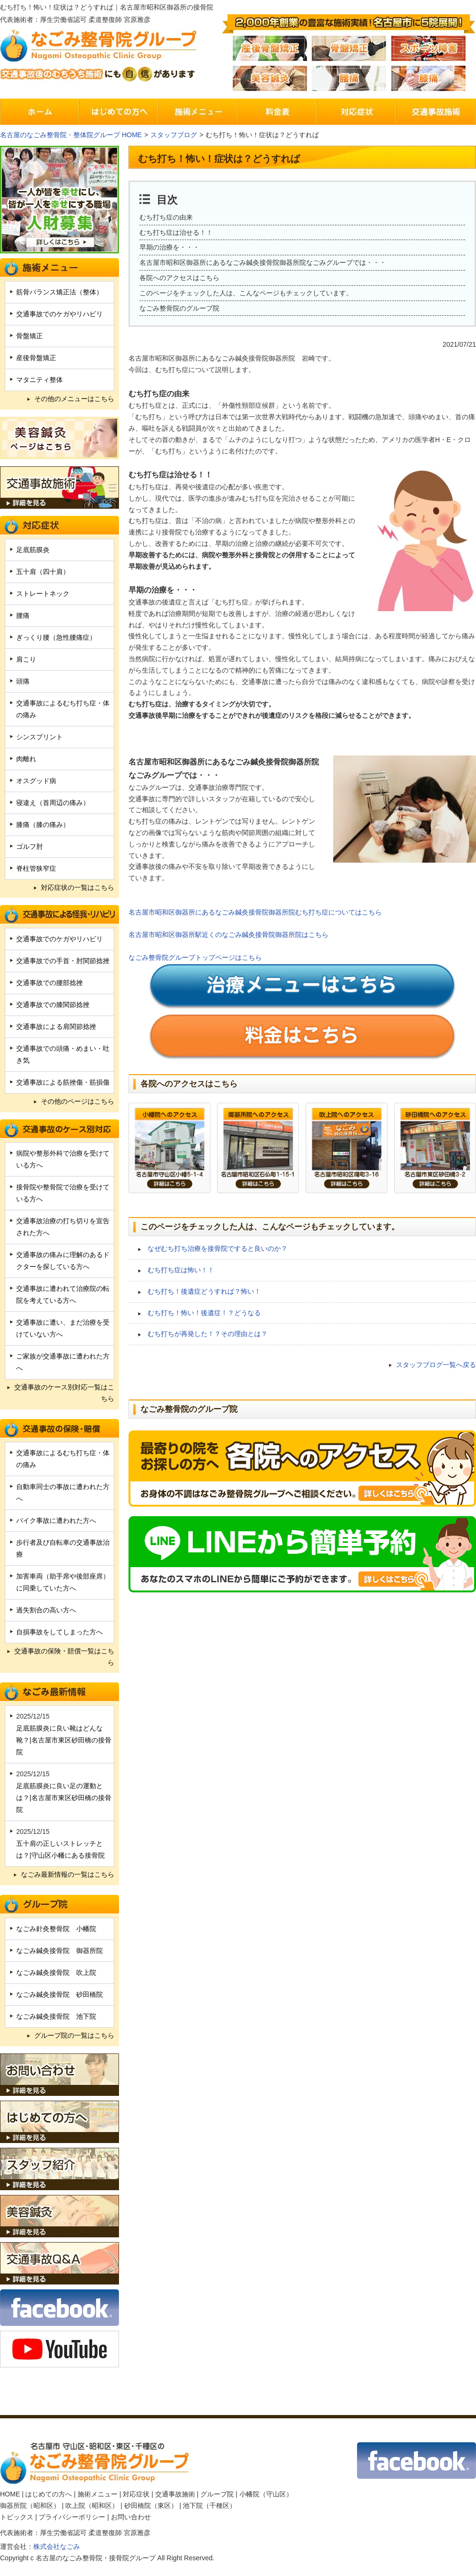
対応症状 (136, 2494)
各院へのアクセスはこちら (179, 278)
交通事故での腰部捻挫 (49, 982)
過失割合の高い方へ (46, 1610)
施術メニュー (98, 2494)
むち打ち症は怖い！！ (181, 1270)
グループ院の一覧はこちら (74, 2035)
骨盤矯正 (29, 336)
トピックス (16, 2517)
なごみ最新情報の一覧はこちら (67, 1874)
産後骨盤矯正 (36, 358)
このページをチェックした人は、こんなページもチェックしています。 (246, 293)
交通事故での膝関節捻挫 (52, 1004)
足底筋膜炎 (33, 549)
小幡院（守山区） (266, 2494)
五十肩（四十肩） (42, 571)
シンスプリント (39, 737)
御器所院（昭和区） (30, 2505)
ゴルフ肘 (29, 846)
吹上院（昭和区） (92, 2505)
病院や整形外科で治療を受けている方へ (62, 1159)
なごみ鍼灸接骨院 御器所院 (59, 1950)
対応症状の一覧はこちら (77, 887)
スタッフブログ (173, 135)
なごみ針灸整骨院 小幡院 (56, 1928)
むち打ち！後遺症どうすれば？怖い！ (204, 1291)
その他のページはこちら (77, 1101)
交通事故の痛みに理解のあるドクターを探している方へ (62, 1260)
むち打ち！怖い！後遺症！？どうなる (204, 1313)
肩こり (26, 659)
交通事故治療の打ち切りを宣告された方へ (62, 1227)
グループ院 (217, 2494)
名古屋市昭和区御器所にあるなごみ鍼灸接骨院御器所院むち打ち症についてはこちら (255, 912)
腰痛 (23, 615)
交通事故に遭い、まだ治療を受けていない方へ (62, 1328)
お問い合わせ (131, 2517)
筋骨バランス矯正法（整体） (59, 292)
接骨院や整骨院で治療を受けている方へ (62, 1193)
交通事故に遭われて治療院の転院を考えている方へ (62, 1294)
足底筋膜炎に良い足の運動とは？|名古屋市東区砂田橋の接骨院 (63, 1797)
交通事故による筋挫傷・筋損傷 (62, 1082)
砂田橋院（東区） (151, 2505)
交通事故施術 (175, 2494)
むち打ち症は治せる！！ (176, 232)
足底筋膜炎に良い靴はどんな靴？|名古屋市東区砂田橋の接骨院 (63, 1740)
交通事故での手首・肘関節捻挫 (62, 961)
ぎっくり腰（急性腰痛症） (56, 637)
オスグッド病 (36, 781)
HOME (10, 2494)
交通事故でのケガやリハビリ (59, 314)
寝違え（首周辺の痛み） (52, 802)
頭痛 (23, 681)
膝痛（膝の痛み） (42, 824)
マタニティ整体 (39, 379)
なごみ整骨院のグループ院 (179, 308)
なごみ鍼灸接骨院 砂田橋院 (59, 1994)
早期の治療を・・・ (169, 247)
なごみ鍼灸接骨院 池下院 (56, 2016)
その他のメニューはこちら (74, 398)
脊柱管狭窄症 (36, 868)
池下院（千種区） (209, 2505)
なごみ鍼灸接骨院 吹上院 (56, 1972)
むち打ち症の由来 (166, 217)
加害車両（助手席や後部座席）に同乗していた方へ (62, 1582)
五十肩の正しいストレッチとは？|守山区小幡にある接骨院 (60, 1849)
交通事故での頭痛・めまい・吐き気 (62, 1054)
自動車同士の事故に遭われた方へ (62, 1492)
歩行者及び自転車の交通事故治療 (62, 1548)
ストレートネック (42, 593)
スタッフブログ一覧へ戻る (436, 1364)
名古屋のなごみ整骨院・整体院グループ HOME (71, 135)
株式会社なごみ (56, 2546)
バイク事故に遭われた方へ (56, 1520)
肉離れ (26, 759)
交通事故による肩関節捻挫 (56, 1026)
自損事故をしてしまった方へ (59, 1632)
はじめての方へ (48, 2494)
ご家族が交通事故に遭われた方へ (62, 1362)
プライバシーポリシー (72, 2517)
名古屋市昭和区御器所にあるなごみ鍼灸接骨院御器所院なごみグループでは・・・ (262, 262)
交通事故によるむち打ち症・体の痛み (62, 709)
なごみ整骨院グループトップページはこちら (195, 957)
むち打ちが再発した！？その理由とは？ (208, 1334)
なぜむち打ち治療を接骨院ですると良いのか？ (218, 1248)
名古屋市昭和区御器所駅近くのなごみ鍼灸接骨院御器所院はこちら (228, 934)
